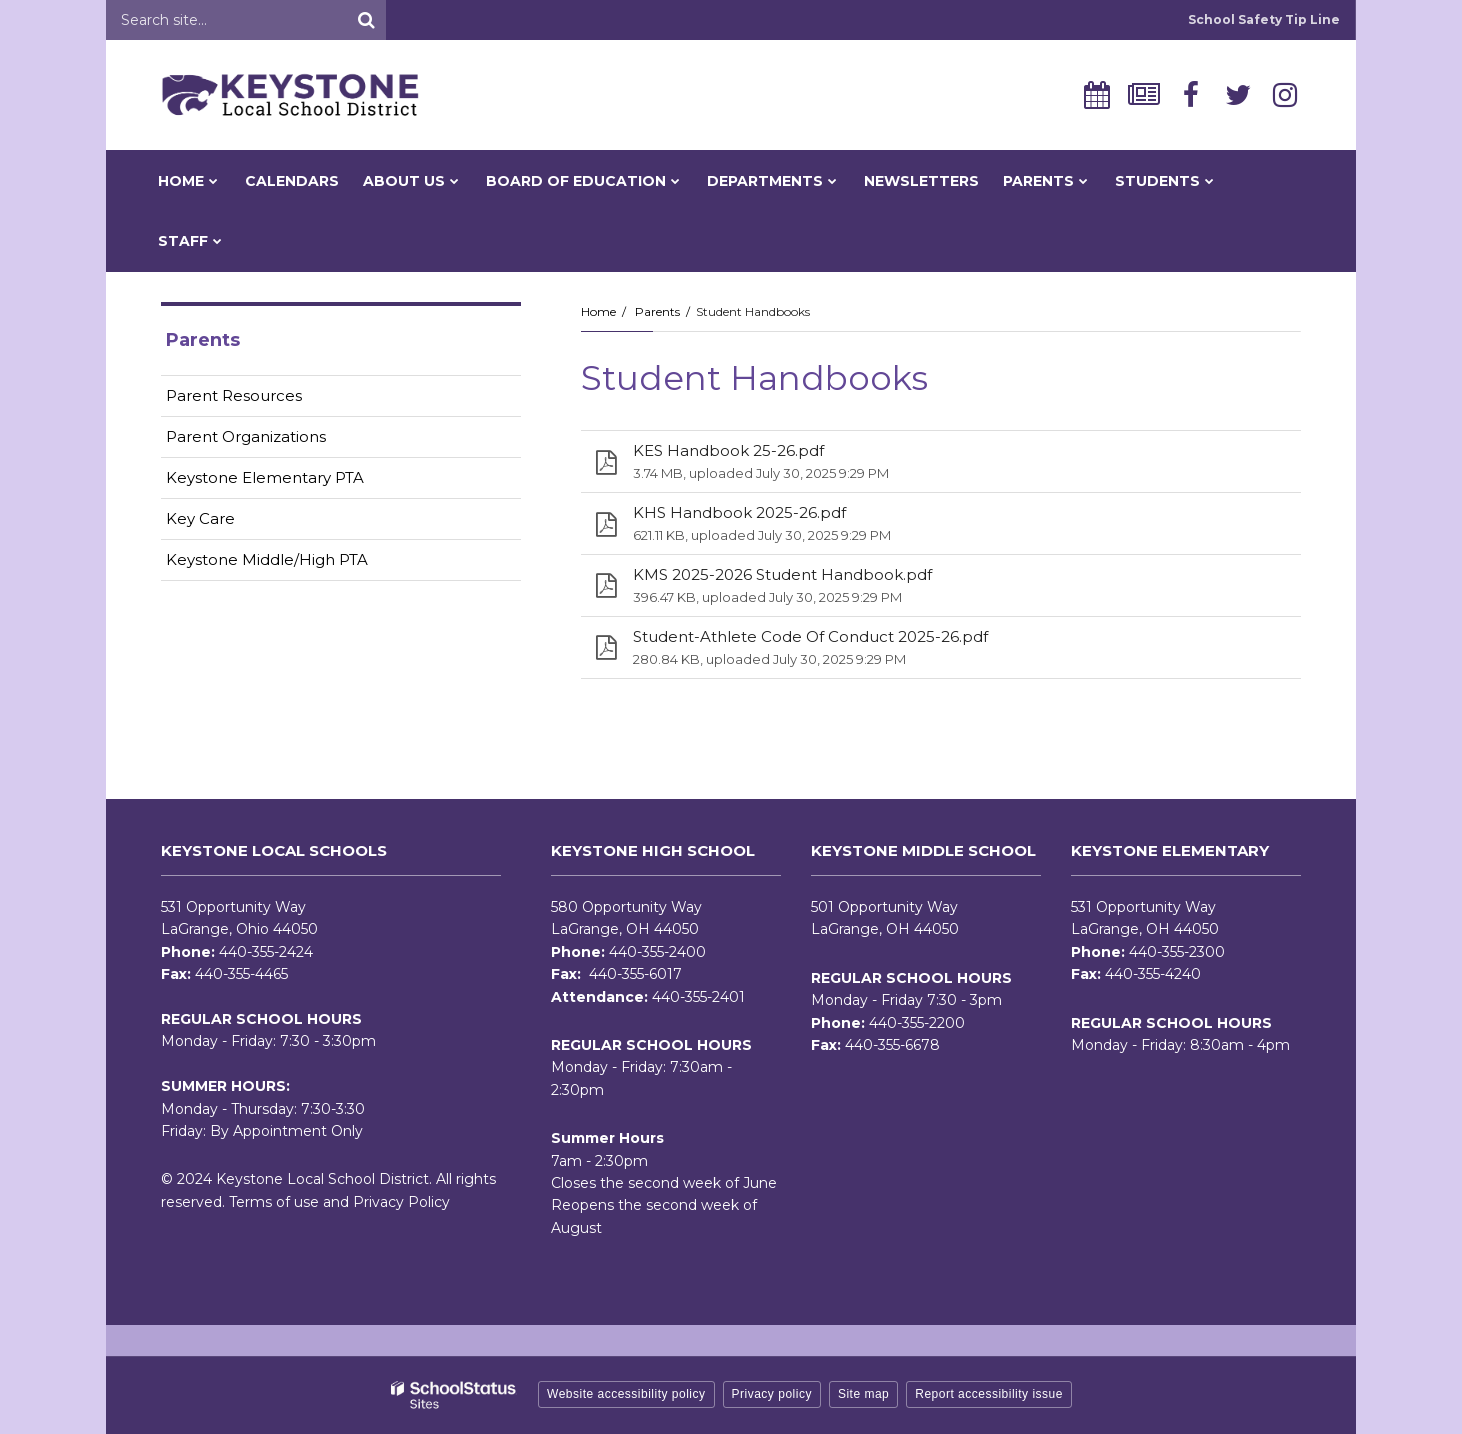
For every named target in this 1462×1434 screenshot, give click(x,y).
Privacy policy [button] (772, 1394)
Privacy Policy (401, 1202)
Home (598, 311)
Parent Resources (234, 395)
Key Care (200, 518)
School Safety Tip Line (1264, 19)
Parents (657, 311)
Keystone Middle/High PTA (267, 559)
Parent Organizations (246, 436)
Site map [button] (863, 1394)
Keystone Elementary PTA (265, 477)
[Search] (366, 20)
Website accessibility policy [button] (626, 1394)
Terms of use (274, 1202)
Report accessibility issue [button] (989, 1394)
